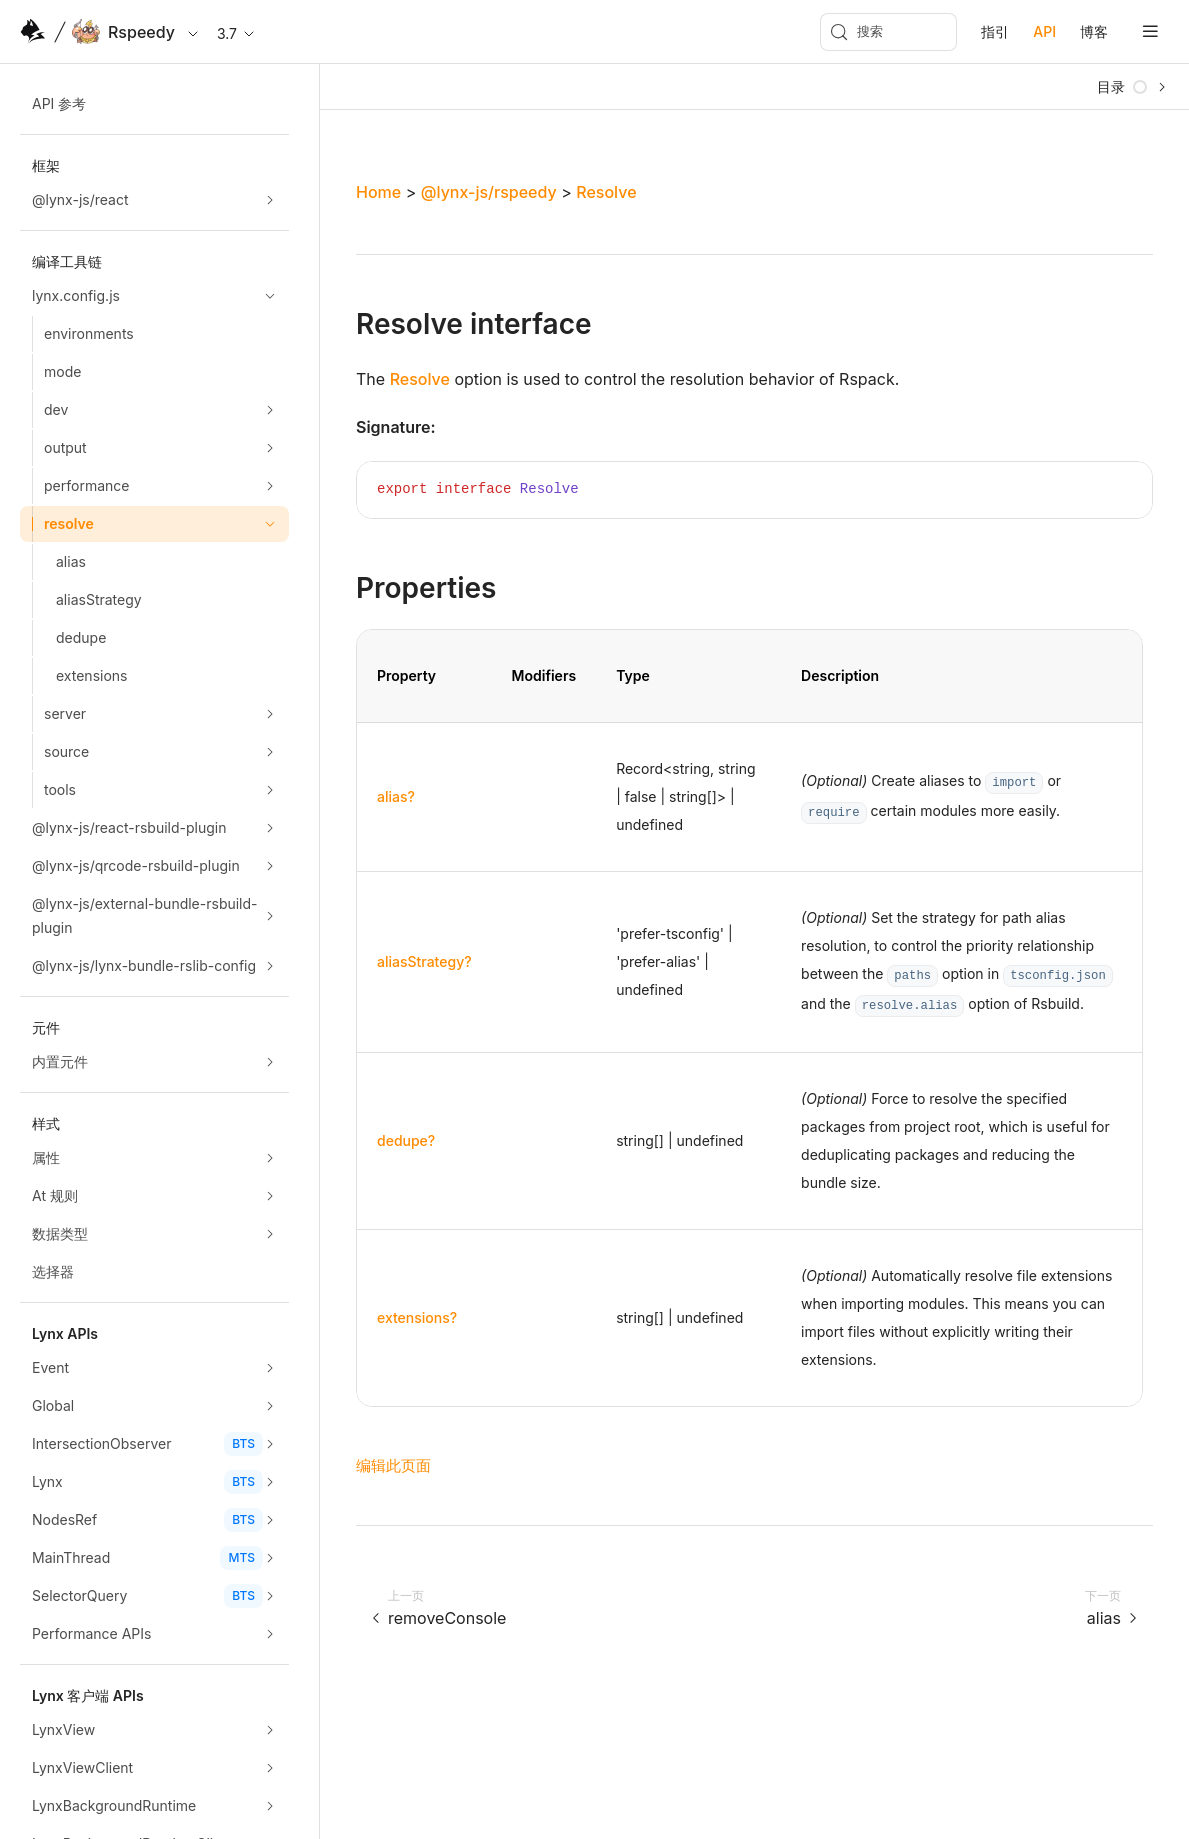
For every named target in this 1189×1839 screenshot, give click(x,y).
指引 (995, 31)
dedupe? (406, 1140)
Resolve (606, 192)
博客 (1094, 31)
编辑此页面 (393, 1465)
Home (378, 192)
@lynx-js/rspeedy (489, 192)
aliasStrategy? (424, 961)
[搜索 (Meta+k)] (888, 32)
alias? (396, 796)
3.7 (237, 33)
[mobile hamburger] (1150, 31)
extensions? (417, 1317)
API (1044, 31)
